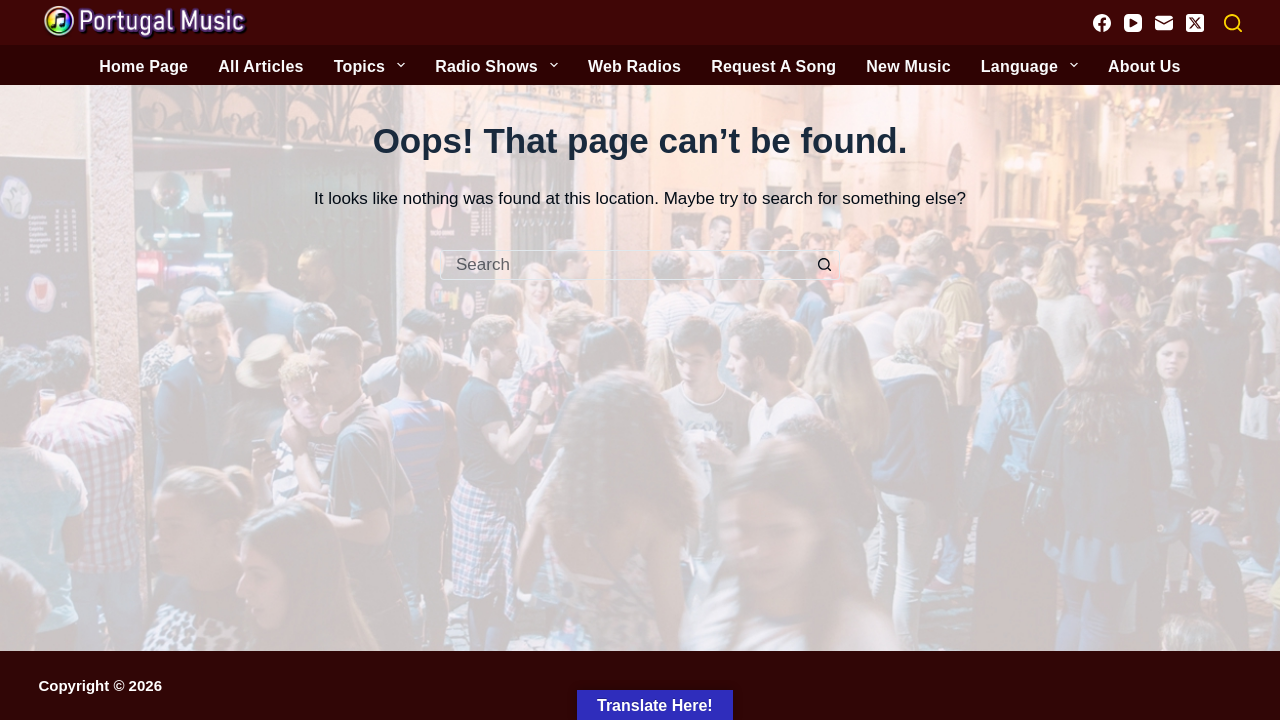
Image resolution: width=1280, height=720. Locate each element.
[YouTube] (1133, 23)
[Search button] (825, 265)
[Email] (1164, 23)
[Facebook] (1102, 23)
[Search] (1233, 23)
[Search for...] (625, 265)
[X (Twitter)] (1195, 23)
